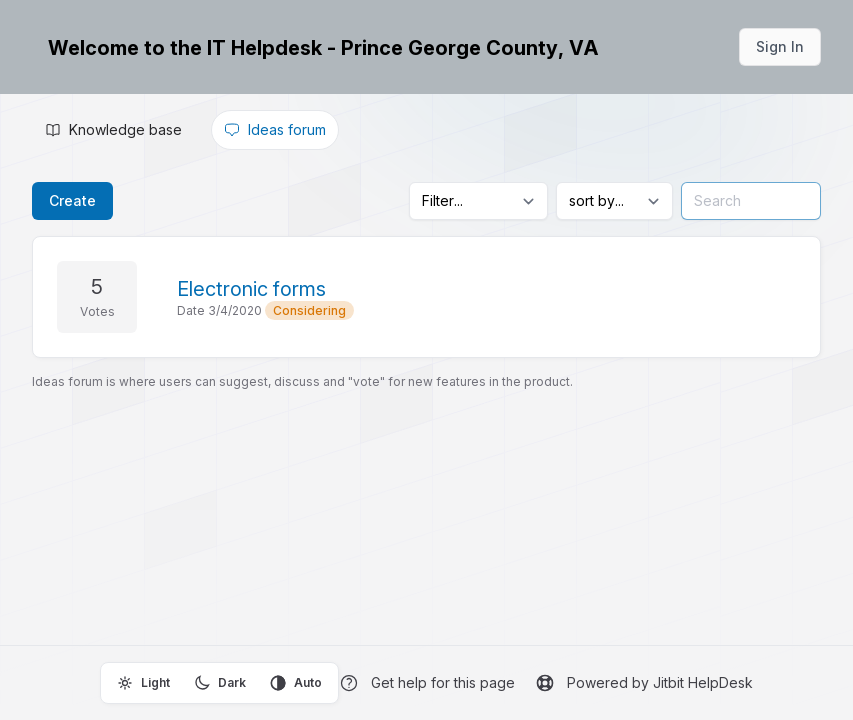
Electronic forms (251, 289)
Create (72, 200)
